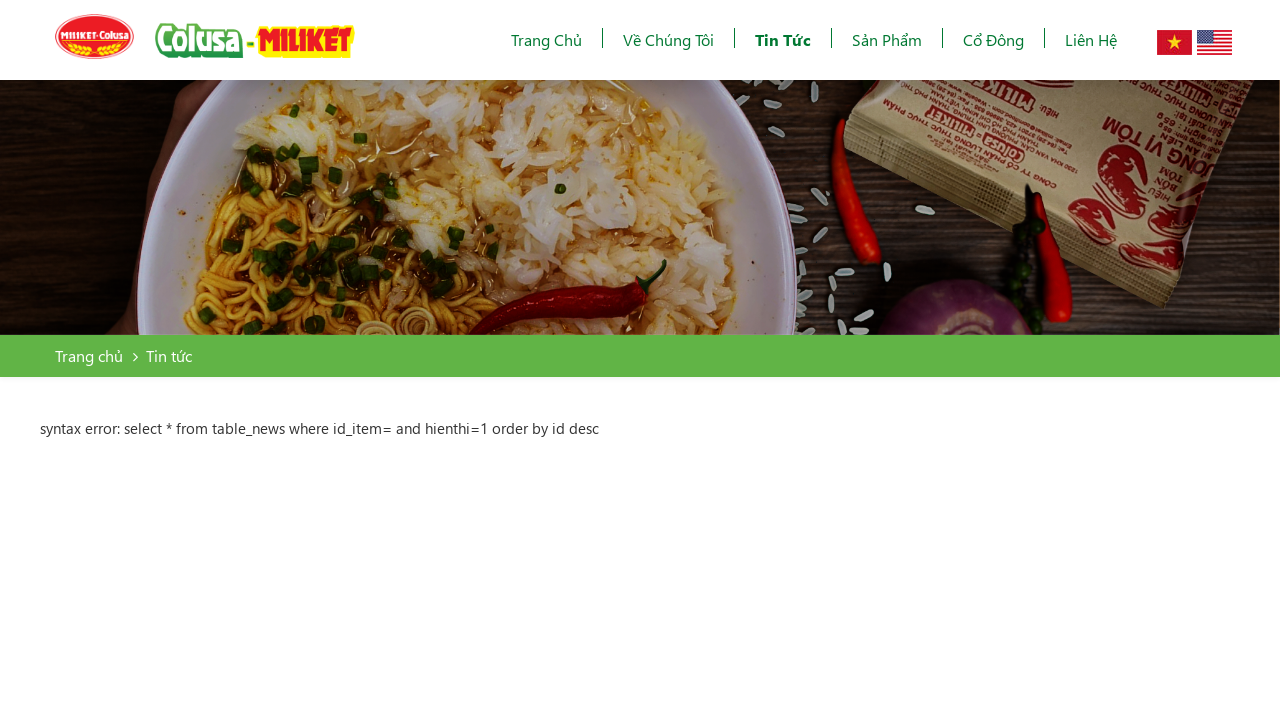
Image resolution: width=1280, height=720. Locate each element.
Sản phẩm (887, 39)
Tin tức (783, 39)
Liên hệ (1091, 39)
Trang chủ (546, 39)
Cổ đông (993, 39)
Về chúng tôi (668, 39)
